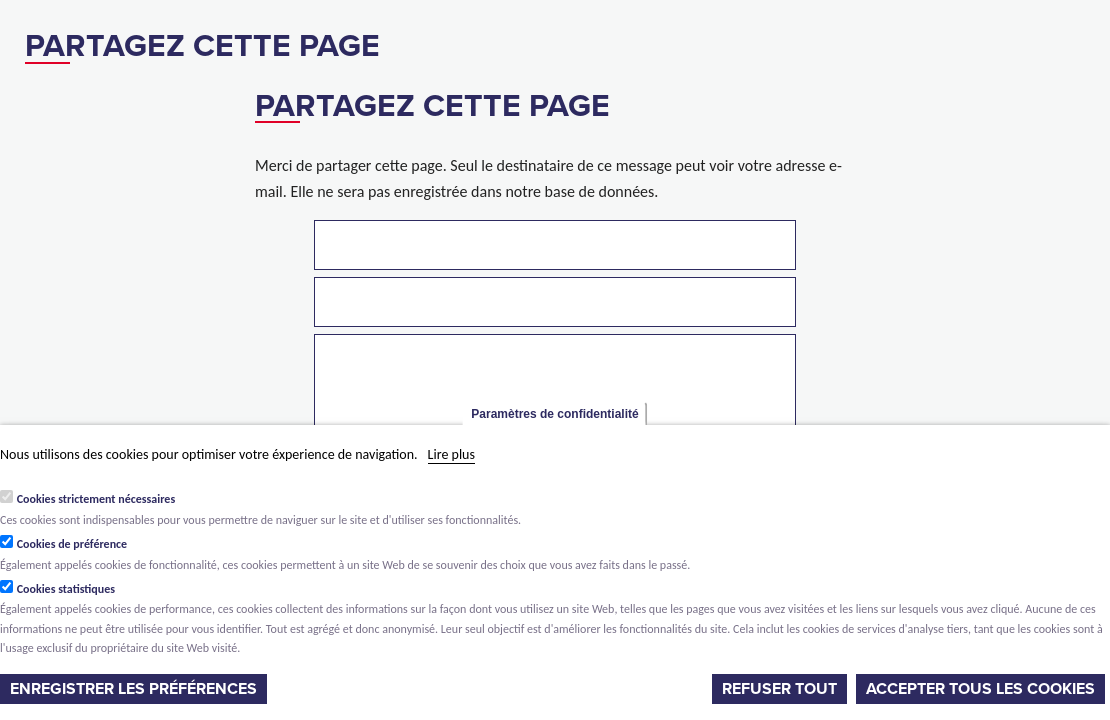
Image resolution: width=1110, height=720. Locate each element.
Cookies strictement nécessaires (96, 499)
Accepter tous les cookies (980, 689)
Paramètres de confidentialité (554, 414)
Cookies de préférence (72, 544)
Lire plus (451, 454)
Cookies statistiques (66, 589)
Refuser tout (779, 689)
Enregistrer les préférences (133, 689)
